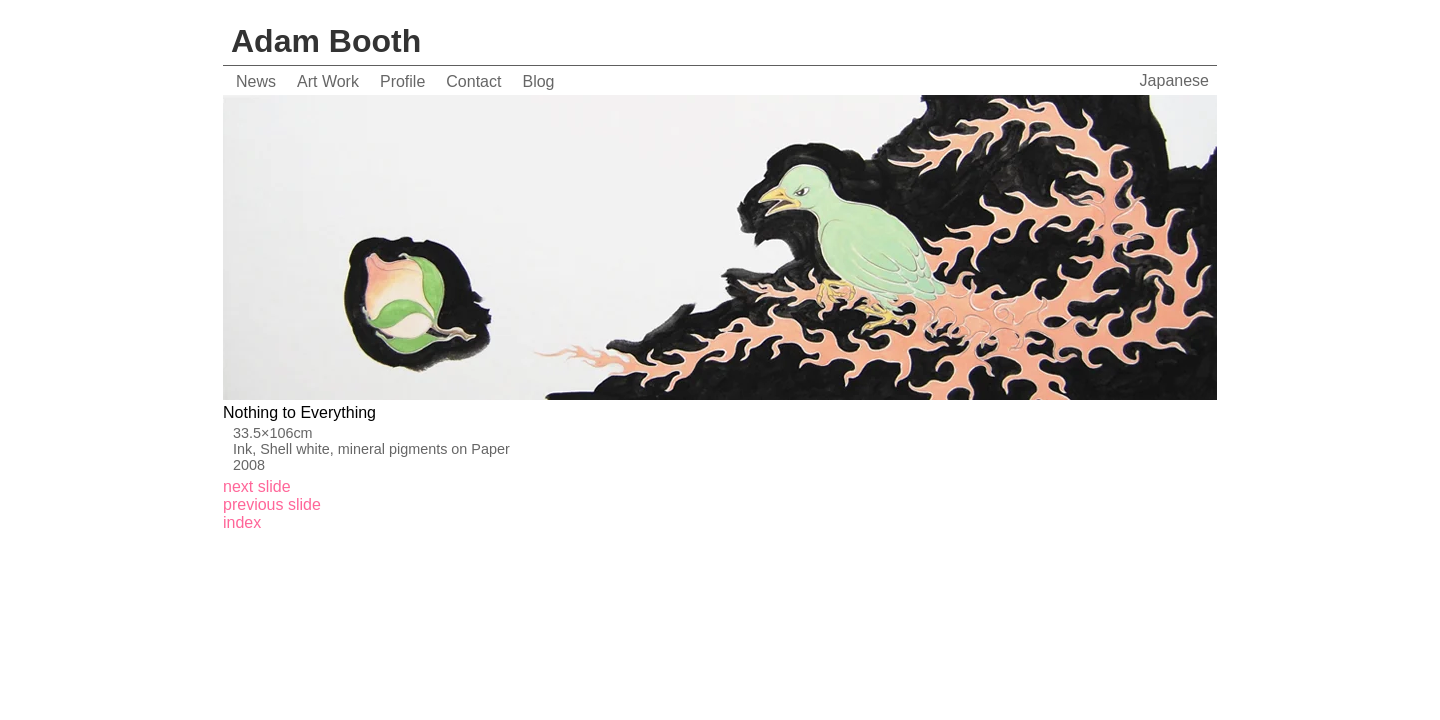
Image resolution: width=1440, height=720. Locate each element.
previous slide (272, 504)
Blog (538, 81)
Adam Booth (326, 41)
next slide (257, 486)
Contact (473, 81)
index (242, 522)
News (256, 81)
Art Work (328, 81)
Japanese (1174, 80)
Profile (402, 81)
